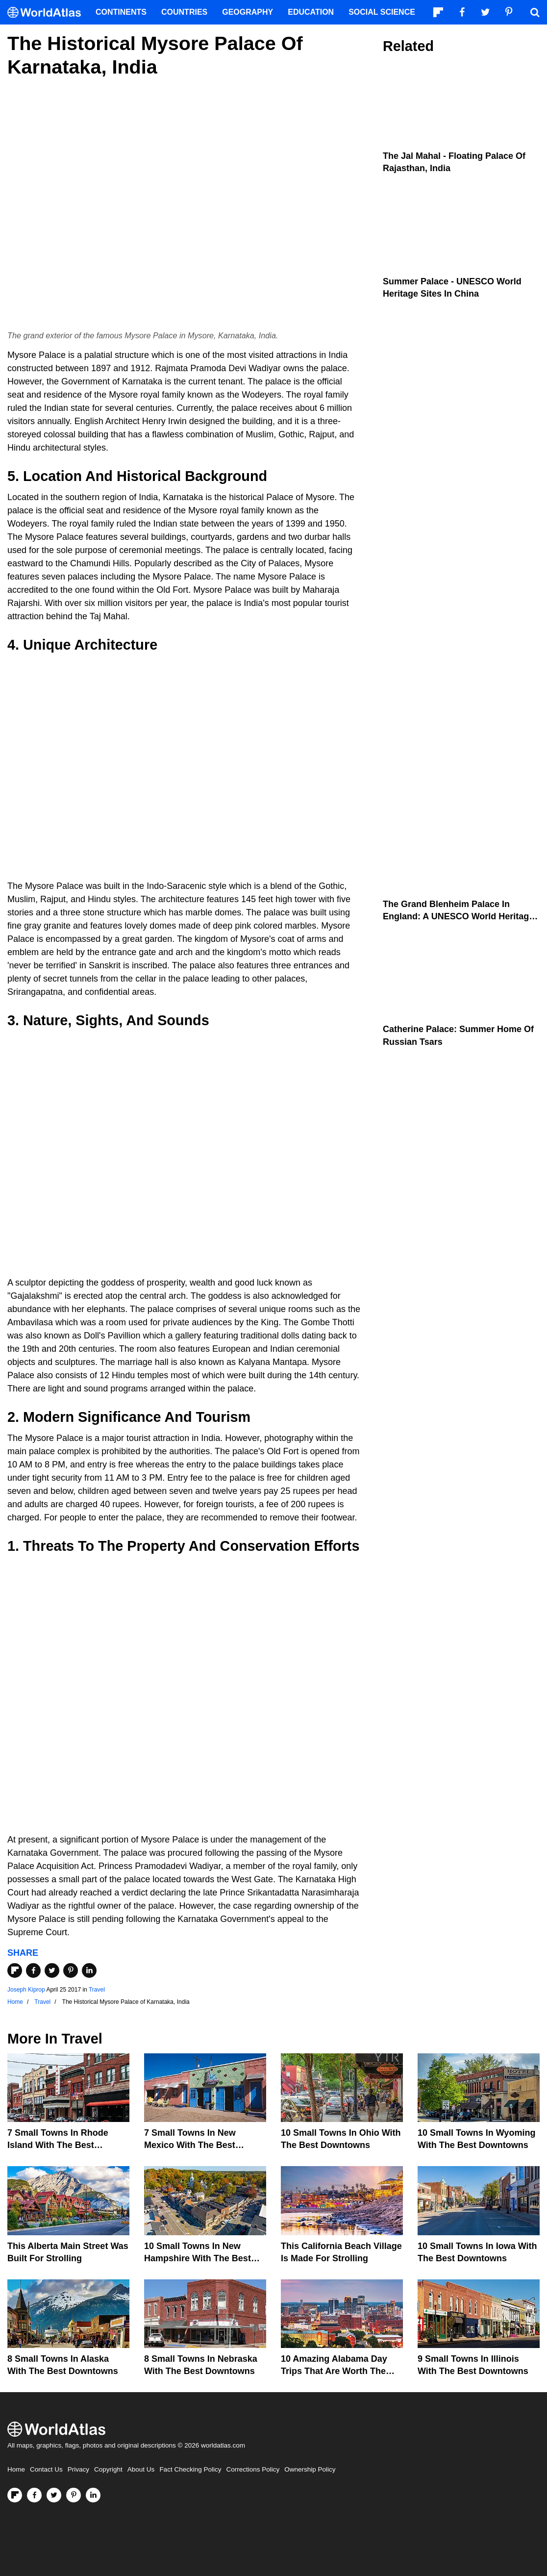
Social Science (381, 12)
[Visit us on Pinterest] (73, 2495)
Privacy (78, 2469)
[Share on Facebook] (33, 1970)
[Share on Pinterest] (70, 1970)
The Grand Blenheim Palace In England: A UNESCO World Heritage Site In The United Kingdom (458, 916)
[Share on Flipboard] (14, 1970)
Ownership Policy (309, 2469)
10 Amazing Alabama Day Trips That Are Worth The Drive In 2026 (334, 2371)
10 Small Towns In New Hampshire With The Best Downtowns (197, 2258)
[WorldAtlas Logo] (47, 12)
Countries (184, 12)
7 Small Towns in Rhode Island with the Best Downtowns (57, 2145)
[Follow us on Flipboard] (14, 2495)
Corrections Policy (252, 2469)
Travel (97, 1989)
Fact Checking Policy (190, 2469)
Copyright (108, 2469)
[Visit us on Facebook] (34, 2495)
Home (16, 2469)
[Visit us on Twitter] (54, 2495)
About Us (141, 2469)
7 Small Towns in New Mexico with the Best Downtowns (190, 2145)
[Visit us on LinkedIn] (93, 2495)
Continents (121, 12)
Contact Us (46, 2469)
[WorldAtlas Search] (535, 12)
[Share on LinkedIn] (89, 1970)
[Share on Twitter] (52, 1970)
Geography (247, 12)
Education (311, 12)
